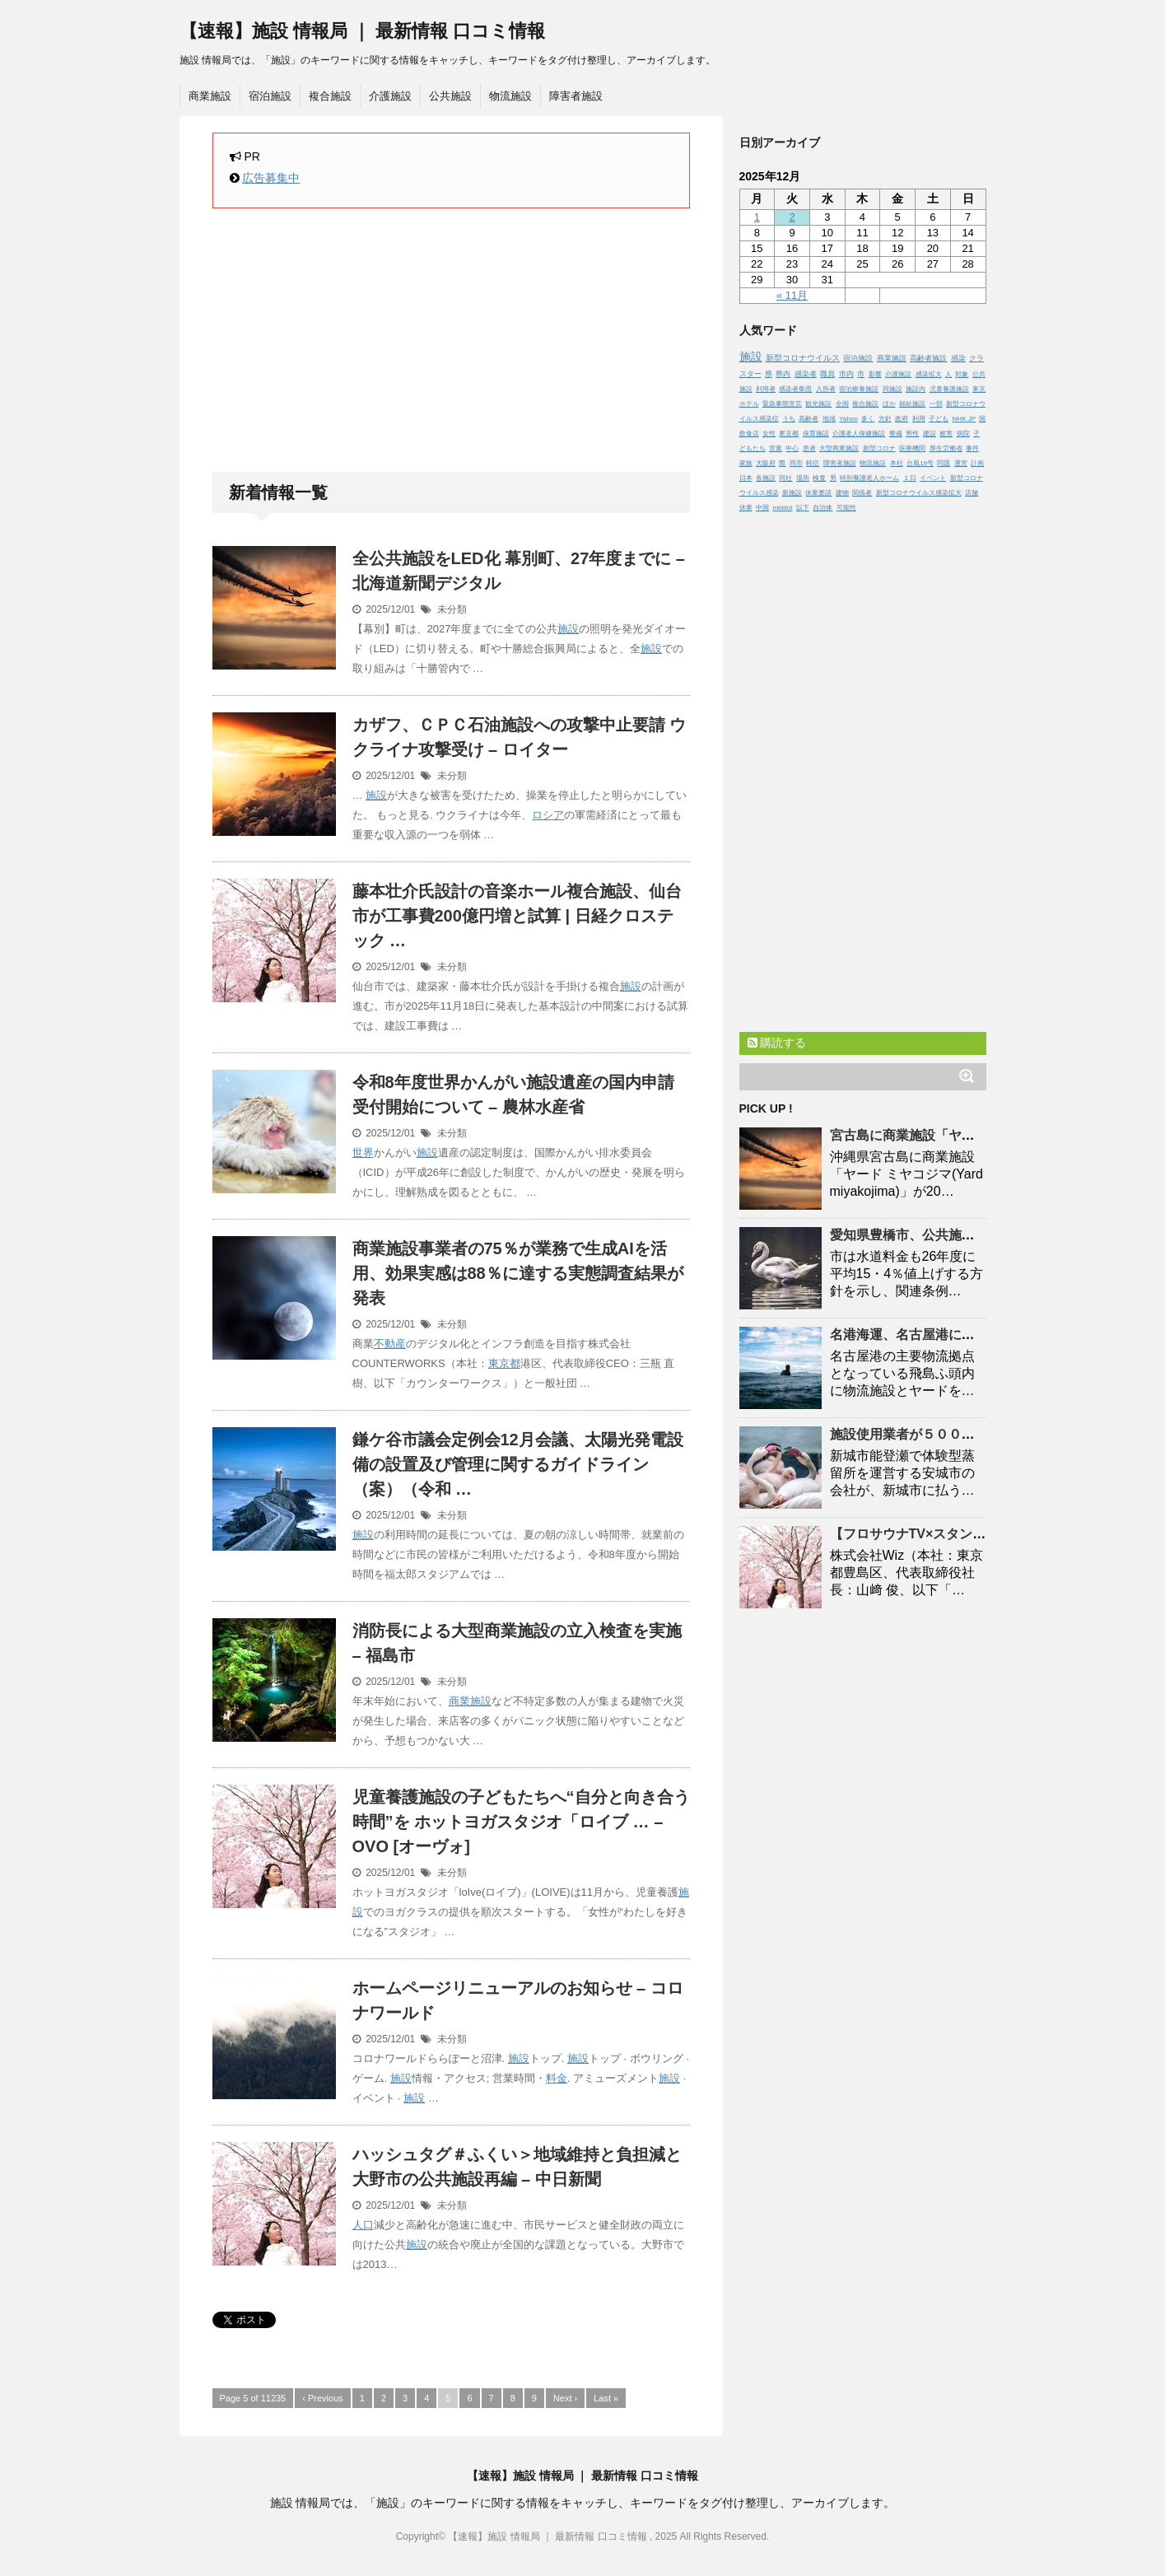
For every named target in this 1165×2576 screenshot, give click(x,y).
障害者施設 (576, 96)
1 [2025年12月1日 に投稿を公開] (757, 217)
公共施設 (450, 96)
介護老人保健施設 (858, 433)
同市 (796, 463)
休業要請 (818, 493)
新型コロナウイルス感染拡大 (919, 493)
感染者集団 (795, 389)
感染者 (806, 374)
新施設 (792, 493)
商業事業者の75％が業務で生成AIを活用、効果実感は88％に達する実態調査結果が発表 (517, 1273)
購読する (777, 1042)
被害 (946, 433)
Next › (565, 2398)
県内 (783, 374)
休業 (746, 507)
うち (788, 418)
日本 (746, 478)
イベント (933, 478)
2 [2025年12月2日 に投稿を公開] (792, 217)
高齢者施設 (928, 358)
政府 (901, 418)
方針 (885, 418)
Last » (606, 2398)
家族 (746, 463)
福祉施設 (912, 404)
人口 (363, 2225)
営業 (775, 448)
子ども (938, 418)
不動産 (390, 1343)
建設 (929, 433)
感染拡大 (929, 374)
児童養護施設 (949, 389)
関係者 (862, 493)
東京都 (504, 1363)
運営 (960, 463)
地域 (829, 418)
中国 (762, 507)
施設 (568, 629)
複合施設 (330, 96)
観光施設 (818, 404)
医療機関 (912, 448)
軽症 (812, 463)
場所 (802, 478)
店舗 (971, 493)
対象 (961, 374)
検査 (819, 478)
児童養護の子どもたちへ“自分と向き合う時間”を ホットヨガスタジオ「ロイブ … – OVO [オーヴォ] (521, 1821)
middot (782, 507)
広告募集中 (271, 177)
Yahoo (848, 418)
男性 (912, 433)
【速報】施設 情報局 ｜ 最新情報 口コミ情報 (362, 31)
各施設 (766, 478)
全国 (842, 404)
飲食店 (749, 433)
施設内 (915, 389)
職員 (827, 374)
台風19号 (920, 463)
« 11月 (792, 295)
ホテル (749, 404)
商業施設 (210, 96)
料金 (556, 2078)
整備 (895, 433)
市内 (846, 374)
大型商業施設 (839, 448)
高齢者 (808, 418)
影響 (875, 374)
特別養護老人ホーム (869, 478)
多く (867, 418)
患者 (809, 448)
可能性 (846, 507)
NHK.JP (964, 418)
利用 (918, 418)
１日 (909, 478)
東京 (979, 389)
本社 (896, 463)
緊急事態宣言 (782, 404)
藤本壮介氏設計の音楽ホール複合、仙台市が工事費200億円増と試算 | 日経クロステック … (517, 916)
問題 (943, 463)
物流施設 (510, 96)
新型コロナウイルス (803, 357)
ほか (889, 404)
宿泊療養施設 (858, 389)
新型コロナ (879, 448)
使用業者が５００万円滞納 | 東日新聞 (954, 1434)
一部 (936, 404)
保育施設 (816, 433)
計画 (977, 463)
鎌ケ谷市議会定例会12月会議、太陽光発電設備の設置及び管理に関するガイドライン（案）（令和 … (517, 1464)
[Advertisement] (451, 340)
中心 (792, 448)
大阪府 (766, 463)
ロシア (548, 815)
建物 (842, 493)
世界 (363, 1152)
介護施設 (390, 96)
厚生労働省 (946, 448)
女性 (769, 433)
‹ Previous (322, 2398)
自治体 (822, 507)
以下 (802, 507)
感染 (958, 358)
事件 (972, 448)
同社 (785, 478)
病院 (963, 433)
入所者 (826, 389)
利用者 (766, 389)
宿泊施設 (270, 96)
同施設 (892, 389)
